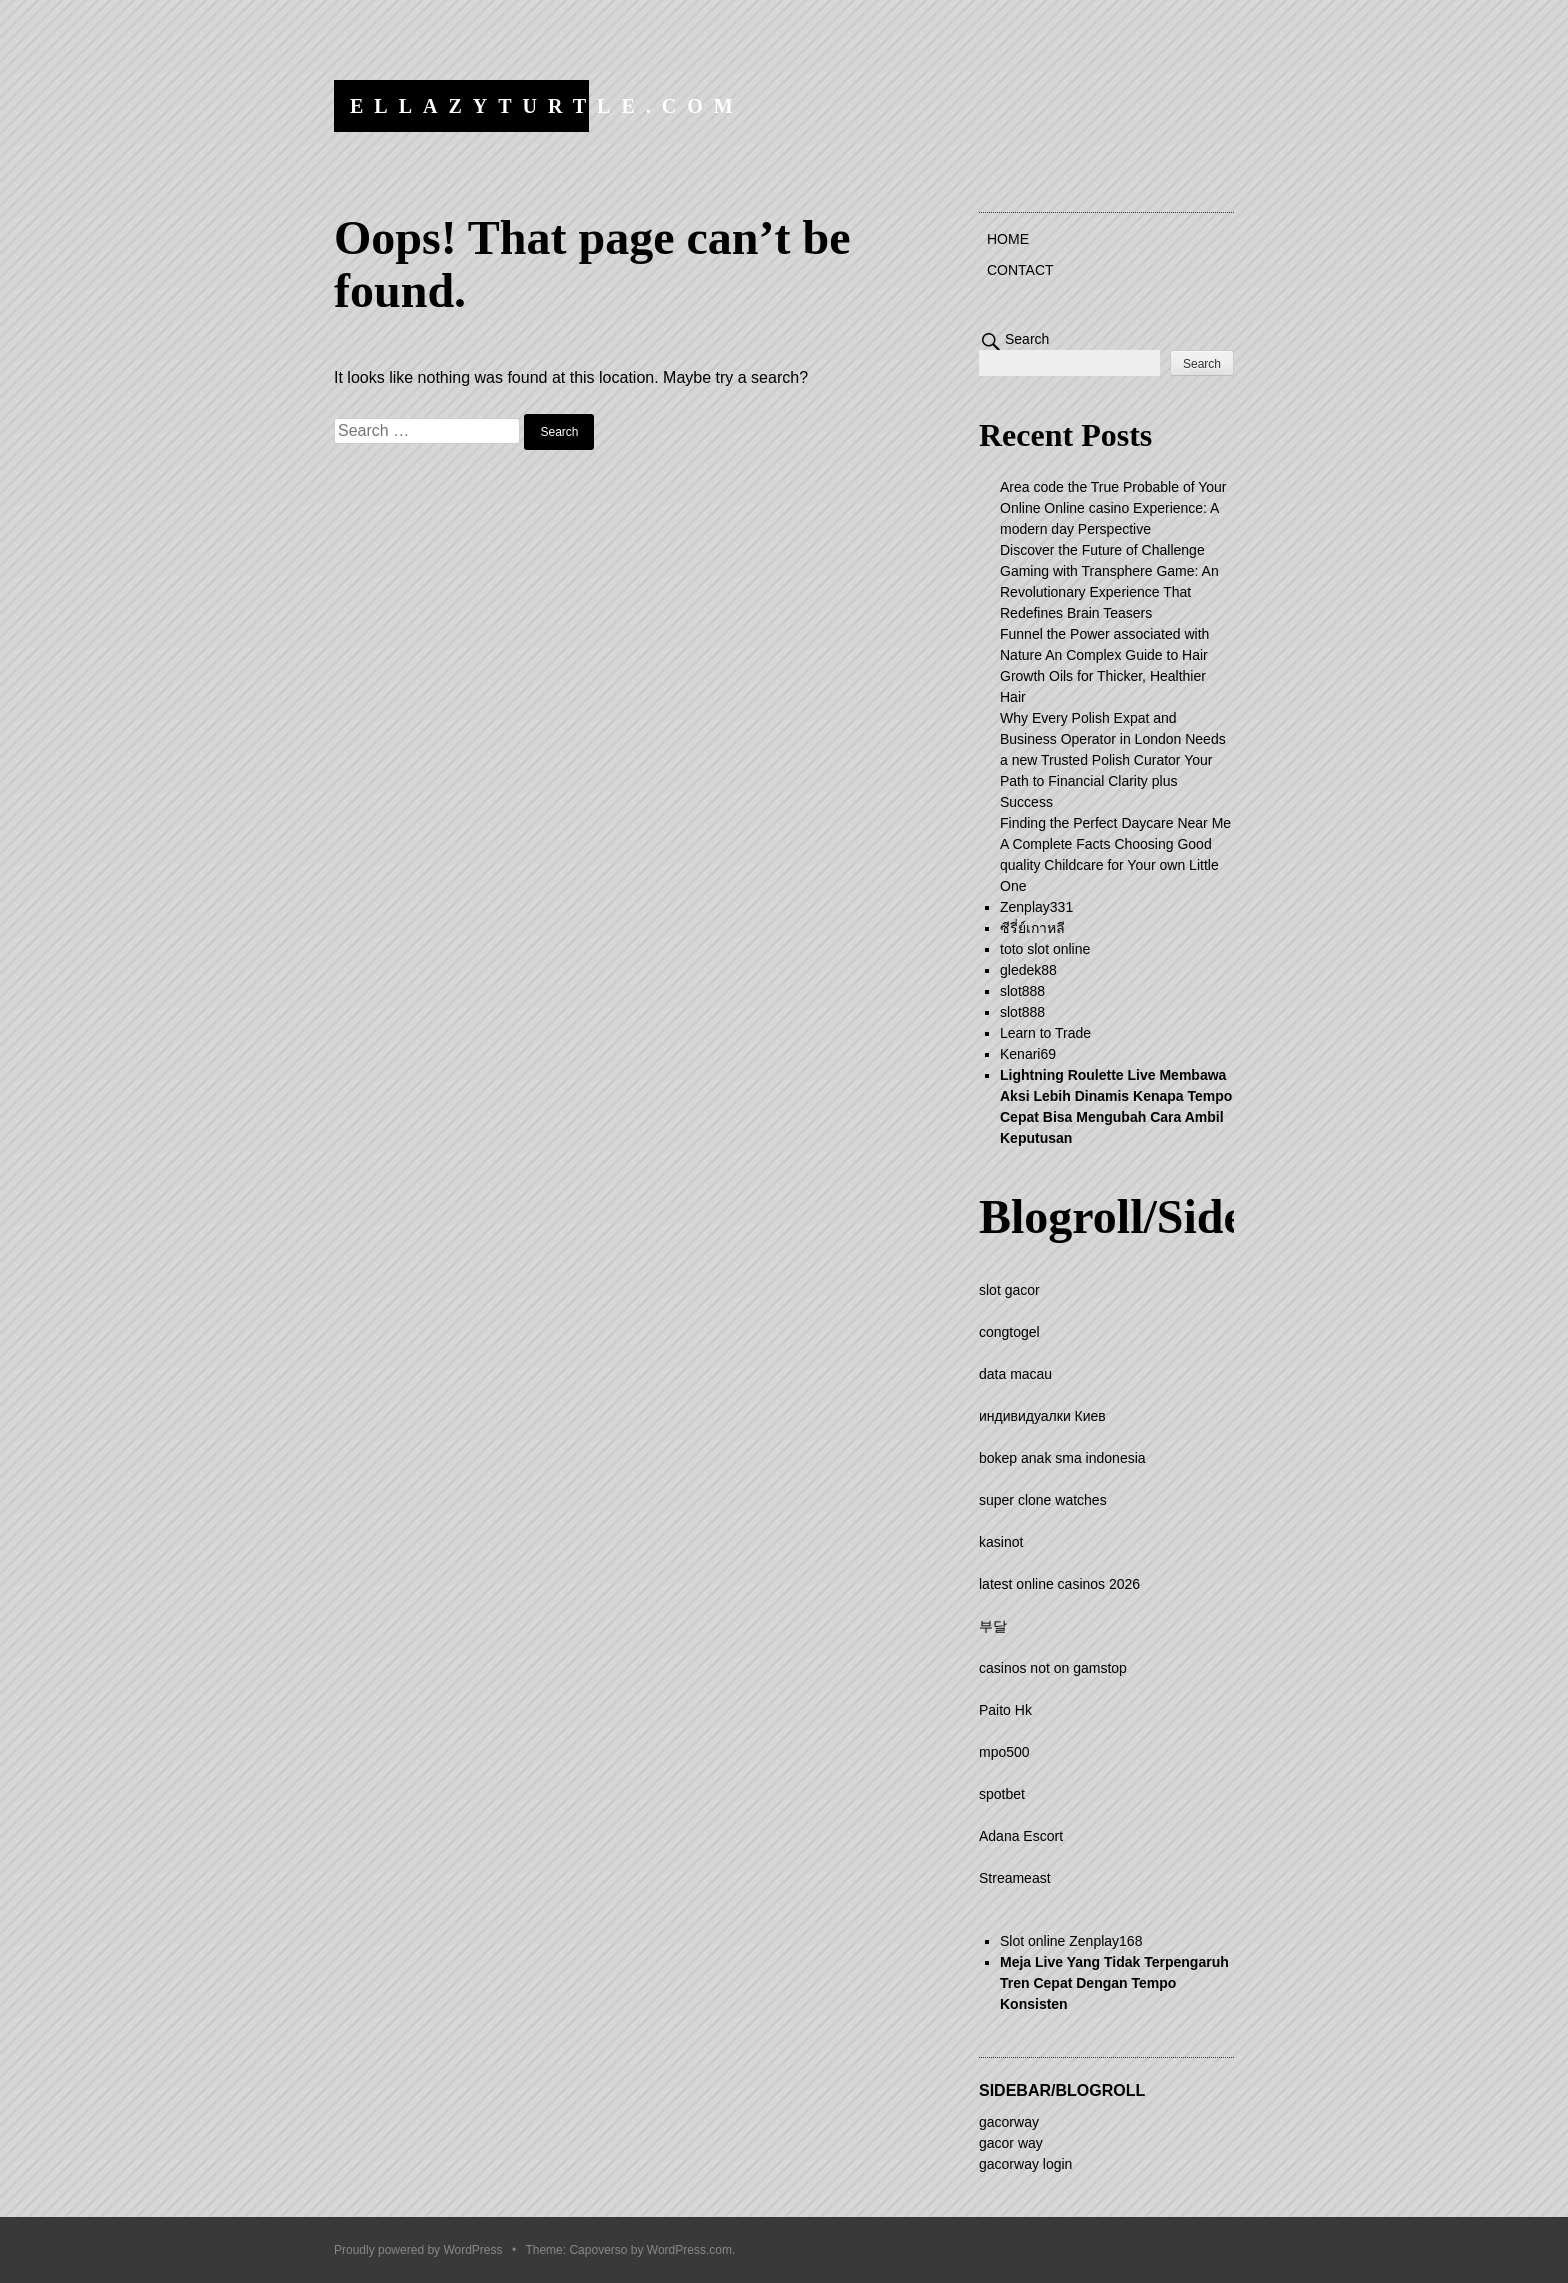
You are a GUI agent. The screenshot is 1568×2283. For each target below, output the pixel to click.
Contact (1020, 270)
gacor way (1011, 2143)
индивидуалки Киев (1042, 1416)
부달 (993, 1626)
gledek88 (1028, 970)
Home (1008, 239)
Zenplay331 (1036, 907)
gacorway (1009, 2122)
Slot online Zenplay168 (1071, 1941)
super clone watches (1043, 1500)
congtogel (1009, 1332)
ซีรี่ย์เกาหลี (1032, 928)
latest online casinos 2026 (1059, 1584)
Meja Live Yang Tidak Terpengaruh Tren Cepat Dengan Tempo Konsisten (1114, 1983)
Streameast (1015, 1878)
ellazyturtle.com (547, 106)
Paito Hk (1005, 1710)
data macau (1015, 1374)
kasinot (1001, 1542)
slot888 (1022, 991)
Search (1027, 339)
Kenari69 (1028, 1054)
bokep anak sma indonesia (1062, 1458)
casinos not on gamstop (1053, 1668)
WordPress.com (689, 2250)
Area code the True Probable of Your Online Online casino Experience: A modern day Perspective (1113, 508)
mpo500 (1004, 1752)
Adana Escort (1021, 1836)
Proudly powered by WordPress (418, 2250)
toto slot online (1045, 949)
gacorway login (1025, 2164)
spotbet (1002, 1794)
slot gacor (1009, 1290)
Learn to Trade (1045, 1033)
